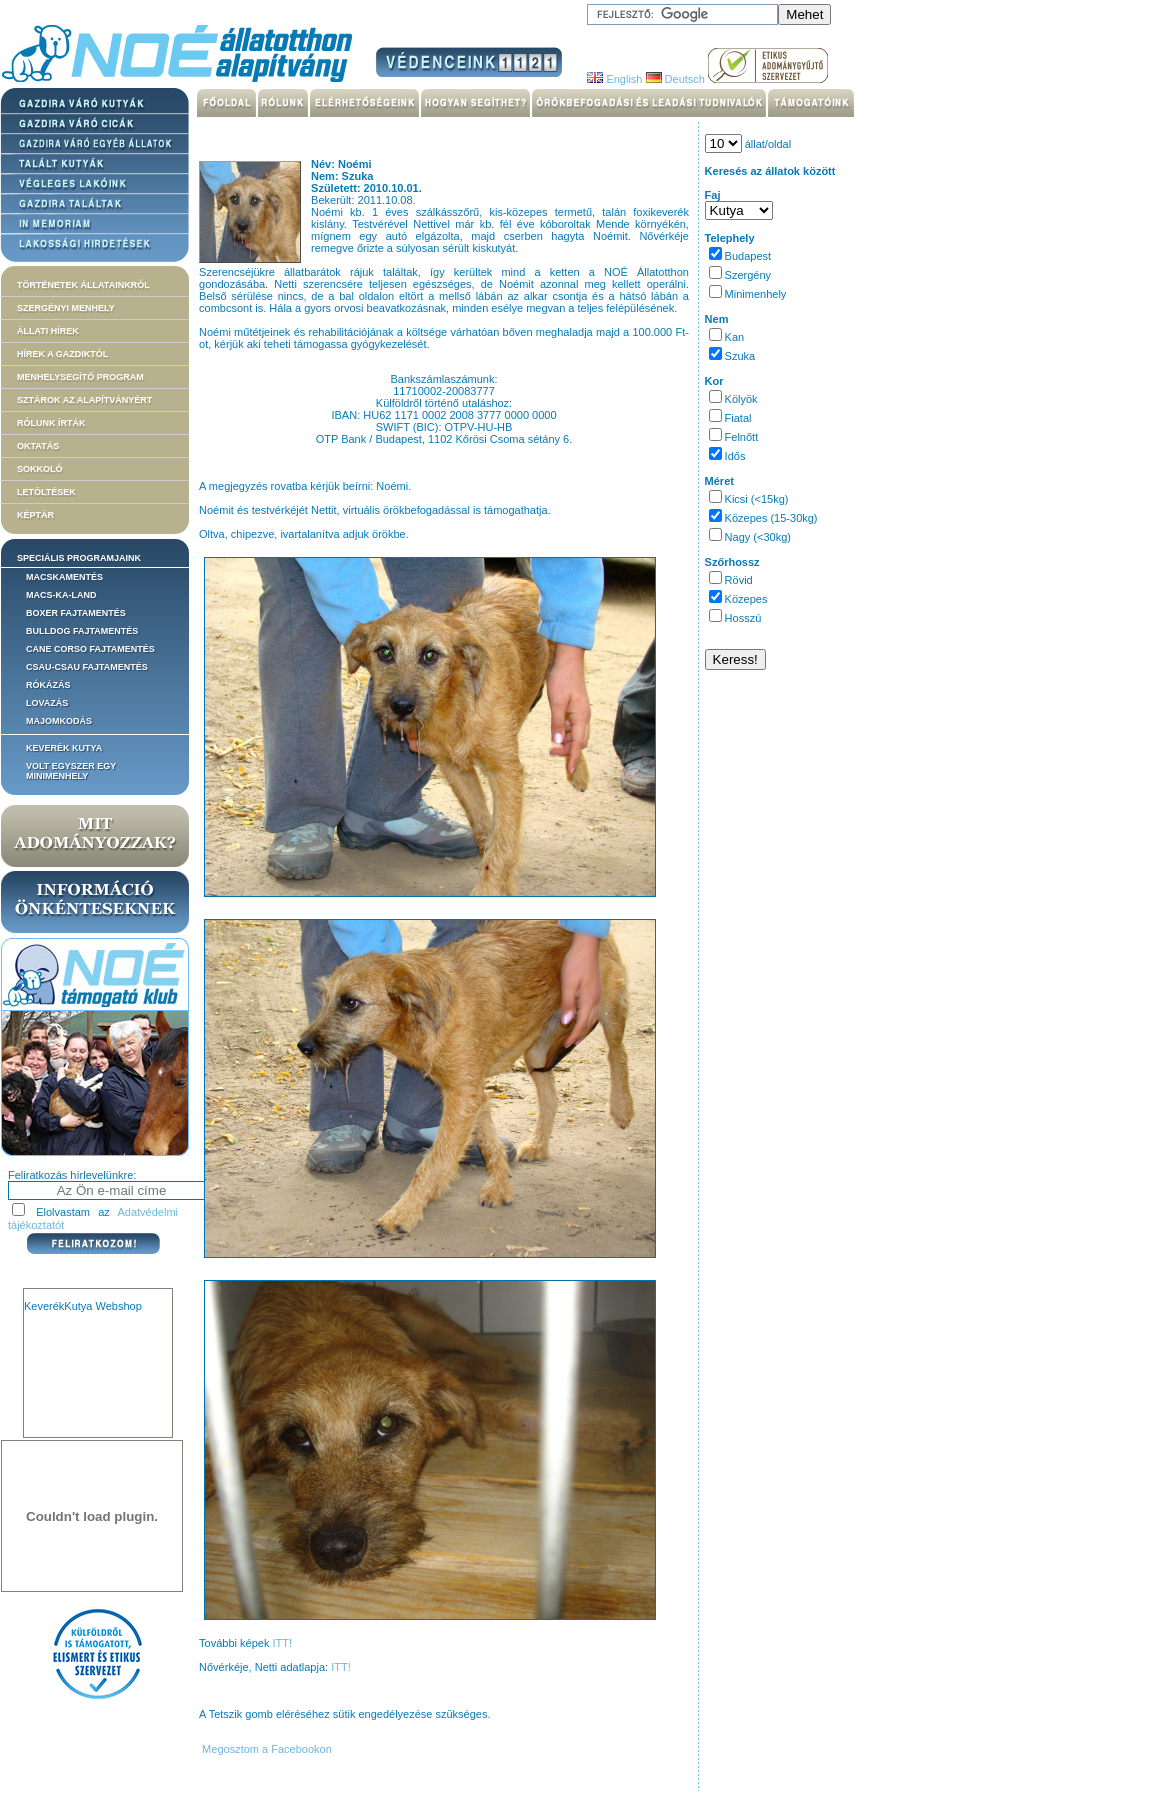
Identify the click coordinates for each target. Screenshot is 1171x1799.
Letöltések (46, 492)
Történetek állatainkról (83, 285)
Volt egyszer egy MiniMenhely (71, 771)
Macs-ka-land (61, 595)
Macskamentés (64, 577)
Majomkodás (59, 721)
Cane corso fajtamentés (90, 649)
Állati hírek (48, 331)
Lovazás (47, 703)
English (614, 79)
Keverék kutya (64, 748)
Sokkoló (40, 469)
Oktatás (38, 446)
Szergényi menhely (66, 308)
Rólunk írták (51, 423)
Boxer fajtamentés (76, 613)
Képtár (35, 515)
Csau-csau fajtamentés (87, 667)
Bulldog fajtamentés (82, 631)
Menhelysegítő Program (80, 377)
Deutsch (675, 79)
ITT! (282, 1643)
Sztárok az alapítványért (84, 400)
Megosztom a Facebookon (265, 1749)
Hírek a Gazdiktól (62, 354)
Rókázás (48, 685)
